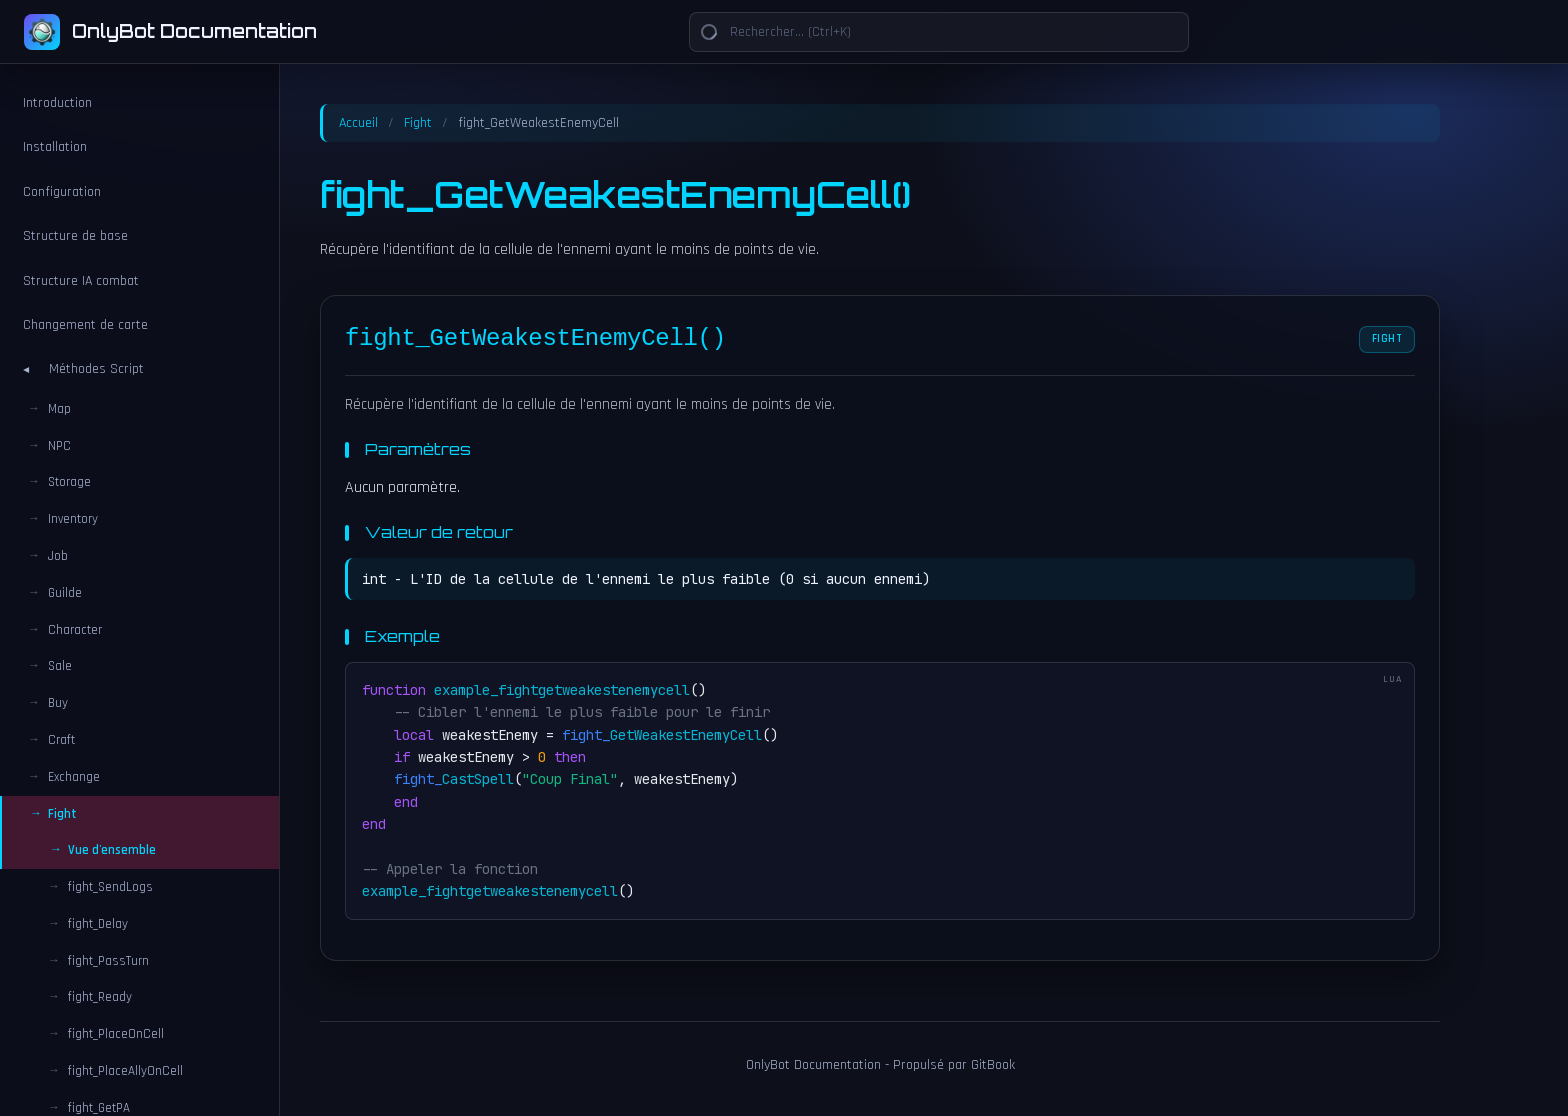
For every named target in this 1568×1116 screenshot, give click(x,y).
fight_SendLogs (110, 887)
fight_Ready (100, 997)
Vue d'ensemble (112, 850)
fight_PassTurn (108, 961)
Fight (418, 123)
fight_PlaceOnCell (116, 1034)
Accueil (358, 123)
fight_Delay (98, 924)
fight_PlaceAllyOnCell (125, 1071)
